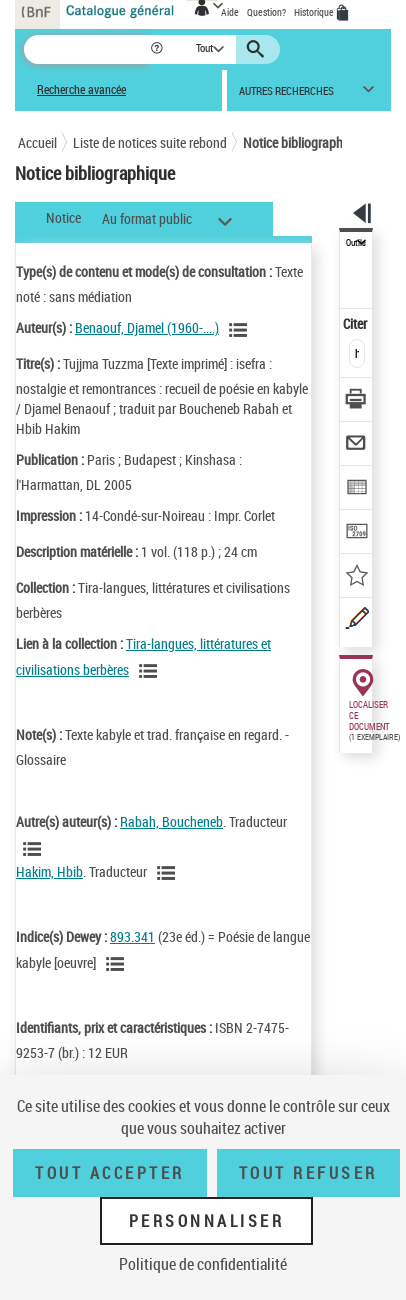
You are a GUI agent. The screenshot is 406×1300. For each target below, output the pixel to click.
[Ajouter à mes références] (356, 577)
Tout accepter (110, 1173)
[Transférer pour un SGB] (356, 533)
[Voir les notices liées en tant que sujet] (118, 964)
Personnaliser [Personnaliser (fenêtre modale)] (207, 1221)
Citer (356, 323)
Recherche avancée (81, 89)
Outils (356, 243)
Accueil (37, 142)
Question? (266, 12)
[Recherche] (86, 49)
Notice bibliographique (304, 142)
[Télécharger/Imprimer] (356, 401)
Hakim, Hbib (49, 871)
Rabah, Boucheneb (171, 821)
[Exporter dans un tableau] (356, 489)
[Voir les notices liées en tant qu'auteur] (241, 330)
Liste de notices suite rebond (150, 142)
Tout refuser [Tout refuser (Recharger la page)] (308, 1173)
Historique (315, 12)
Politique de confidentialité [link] (203, 1264)
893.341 (132, 936)
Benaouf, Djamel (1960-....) (147, 327)
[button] (158, 49)
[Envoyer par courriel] (356, 445)
